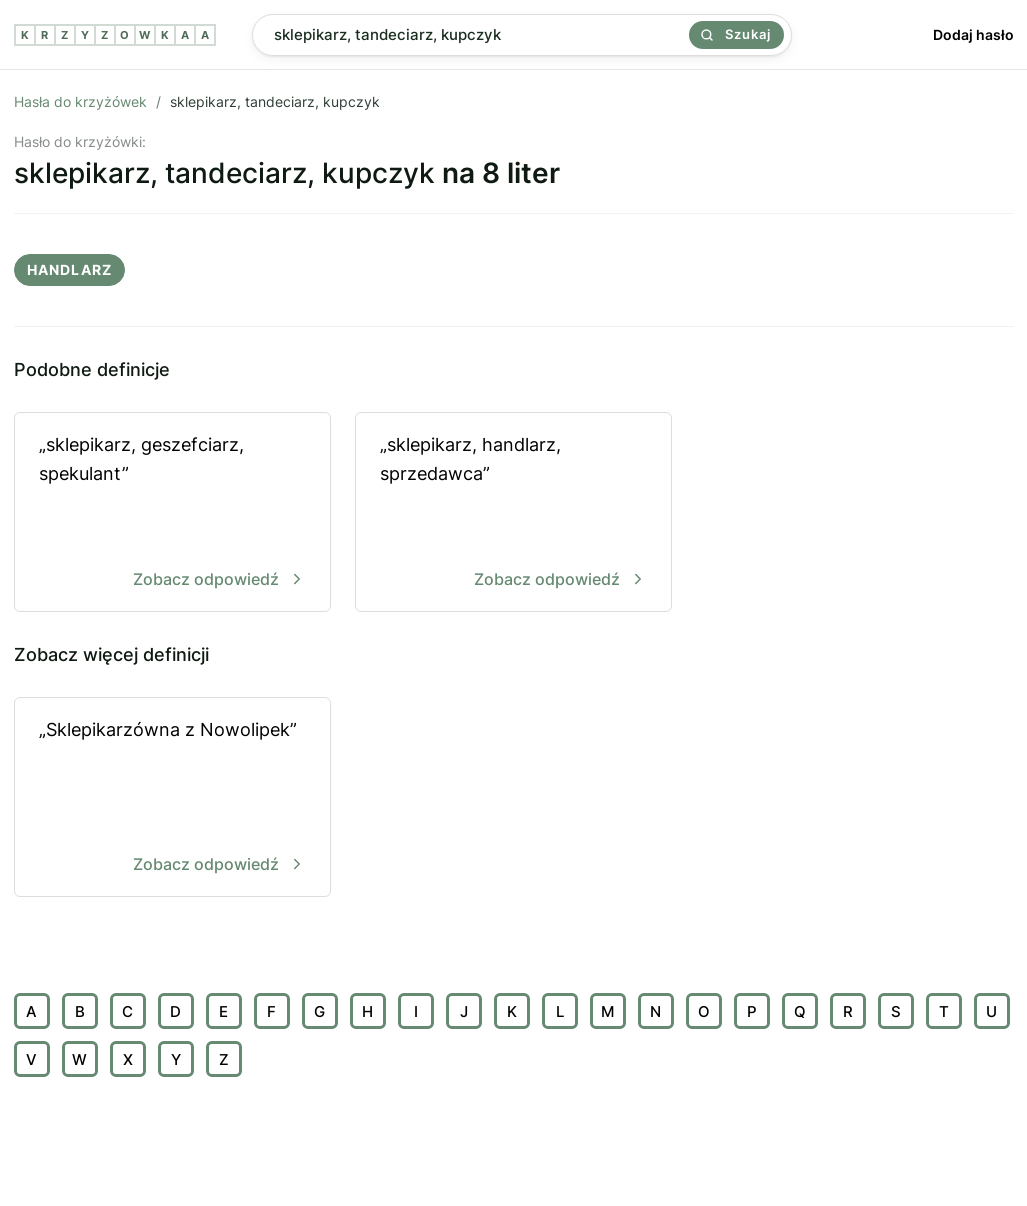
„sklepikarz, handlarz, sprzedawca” (513, 513)
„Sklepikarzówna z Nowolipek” (172, 798)
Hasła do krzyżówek (80, 101)
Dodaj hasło (973, 34)
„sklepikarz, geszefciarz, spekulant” (172, 513)
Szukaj (736, 34)
